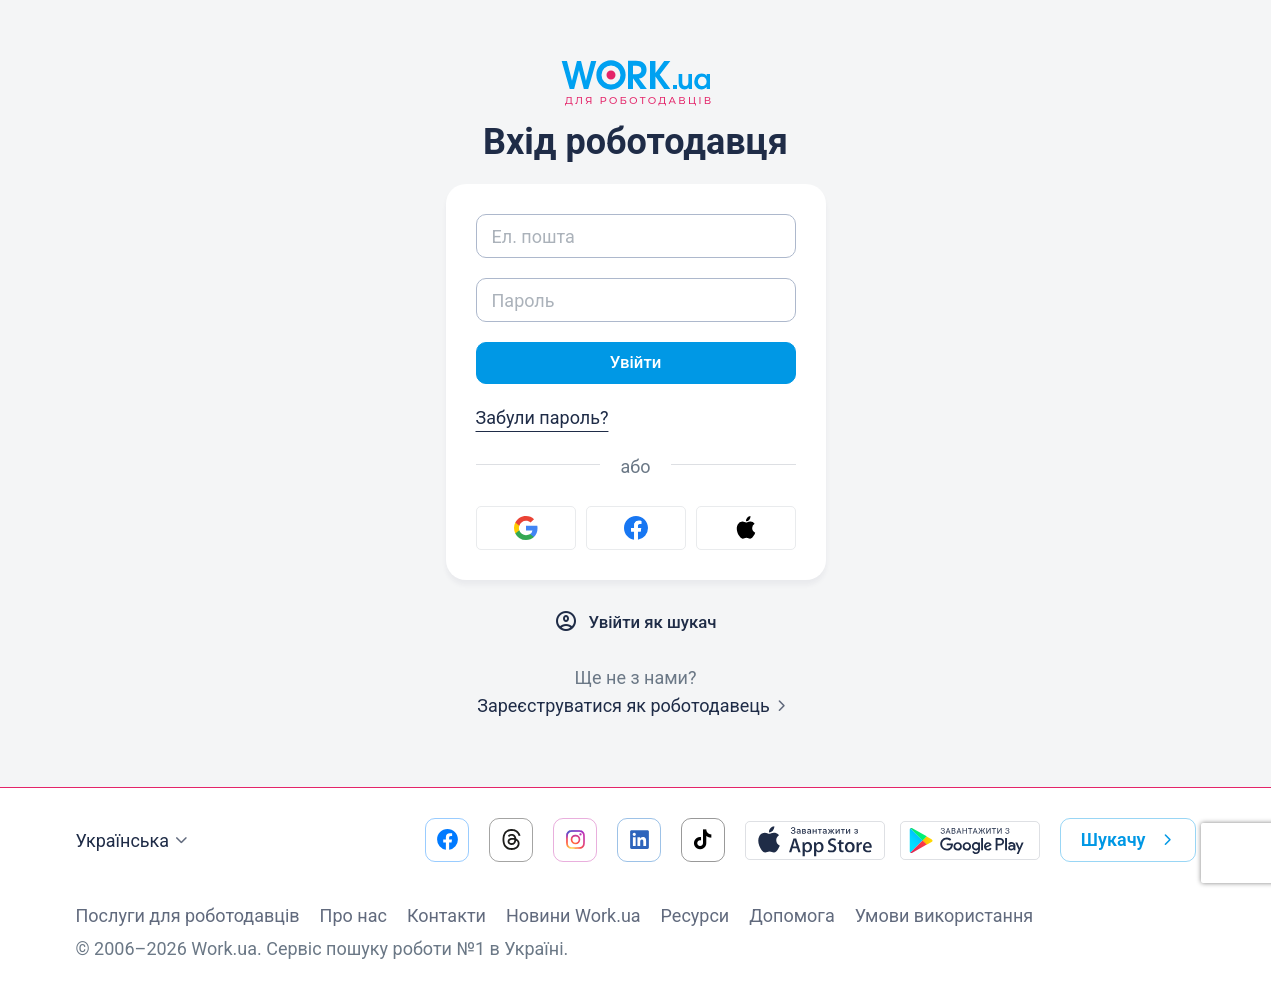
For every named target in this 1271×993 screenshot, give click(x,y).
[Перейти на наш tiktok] (703, 840)
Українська (135, 841)
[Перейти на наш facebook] (447, 840)
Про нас (353, 915)
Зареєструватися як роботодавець (635, 707)
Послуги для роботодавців (188, 915)
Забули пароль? (542, 419)
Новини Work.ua (573, 915)
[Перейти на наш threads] (511, 840)
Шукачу (1130, 840)
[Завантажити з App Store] (815, 840)
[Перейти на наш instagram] (575, 840)
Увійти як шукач (636, 624)
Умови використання (944, 915)
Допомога (791, 915)
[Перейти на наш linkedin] (639, 840)
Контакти (446, 915)
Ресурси (695, 915)
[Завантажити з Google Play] (970, 840)
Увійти (636, 363)
